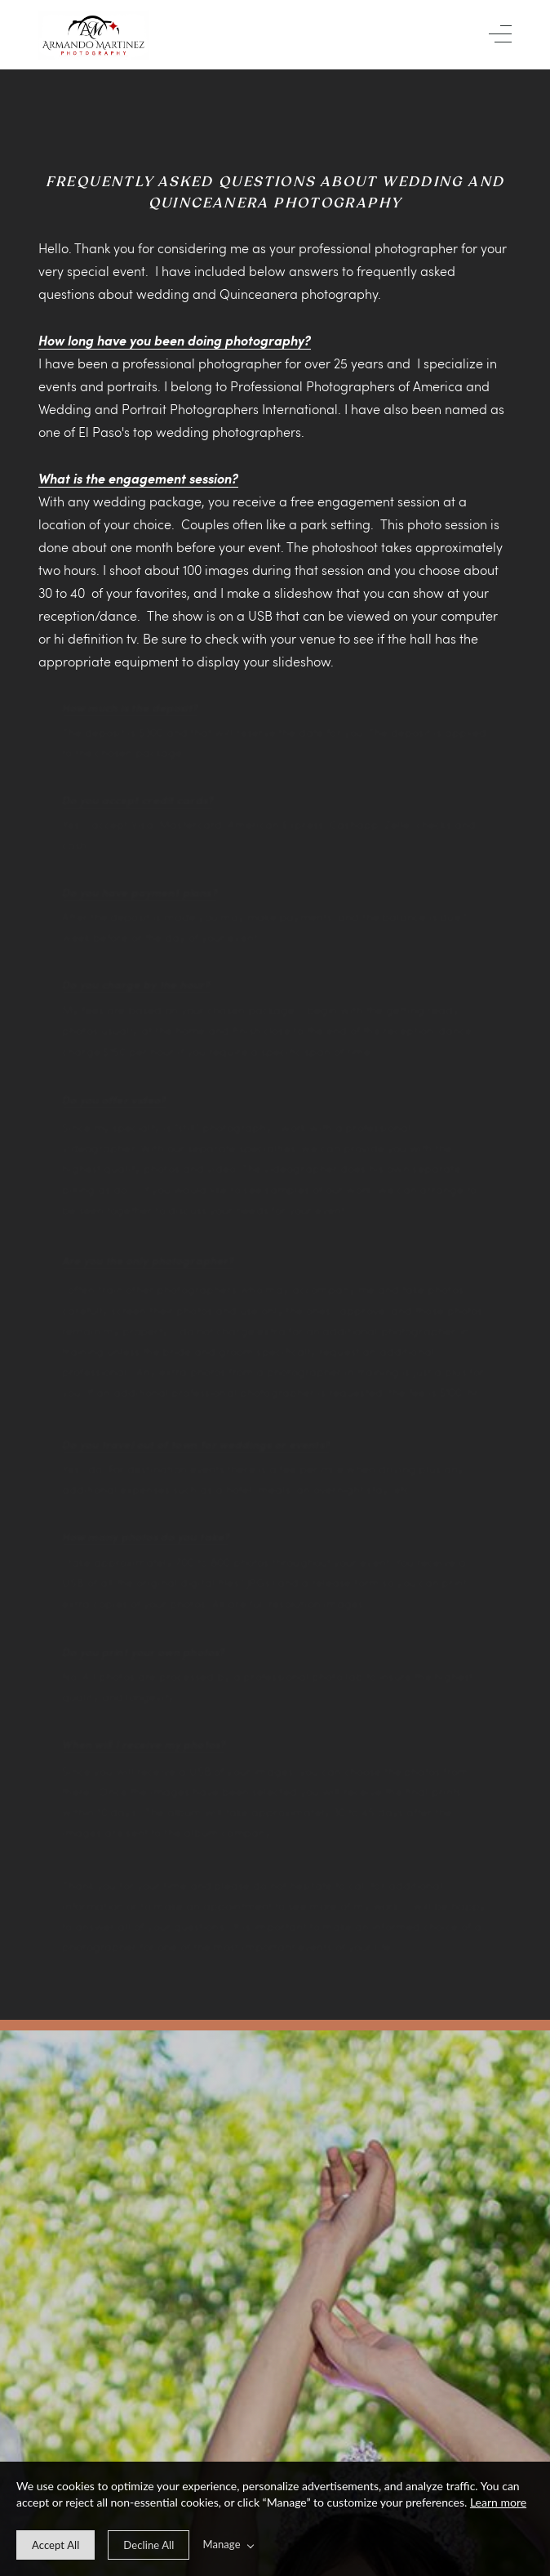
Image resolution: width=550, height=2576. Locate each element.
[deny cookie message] (148, 2545)
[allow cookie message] (55, 2545)
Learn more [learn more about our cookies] (498, 2502)
